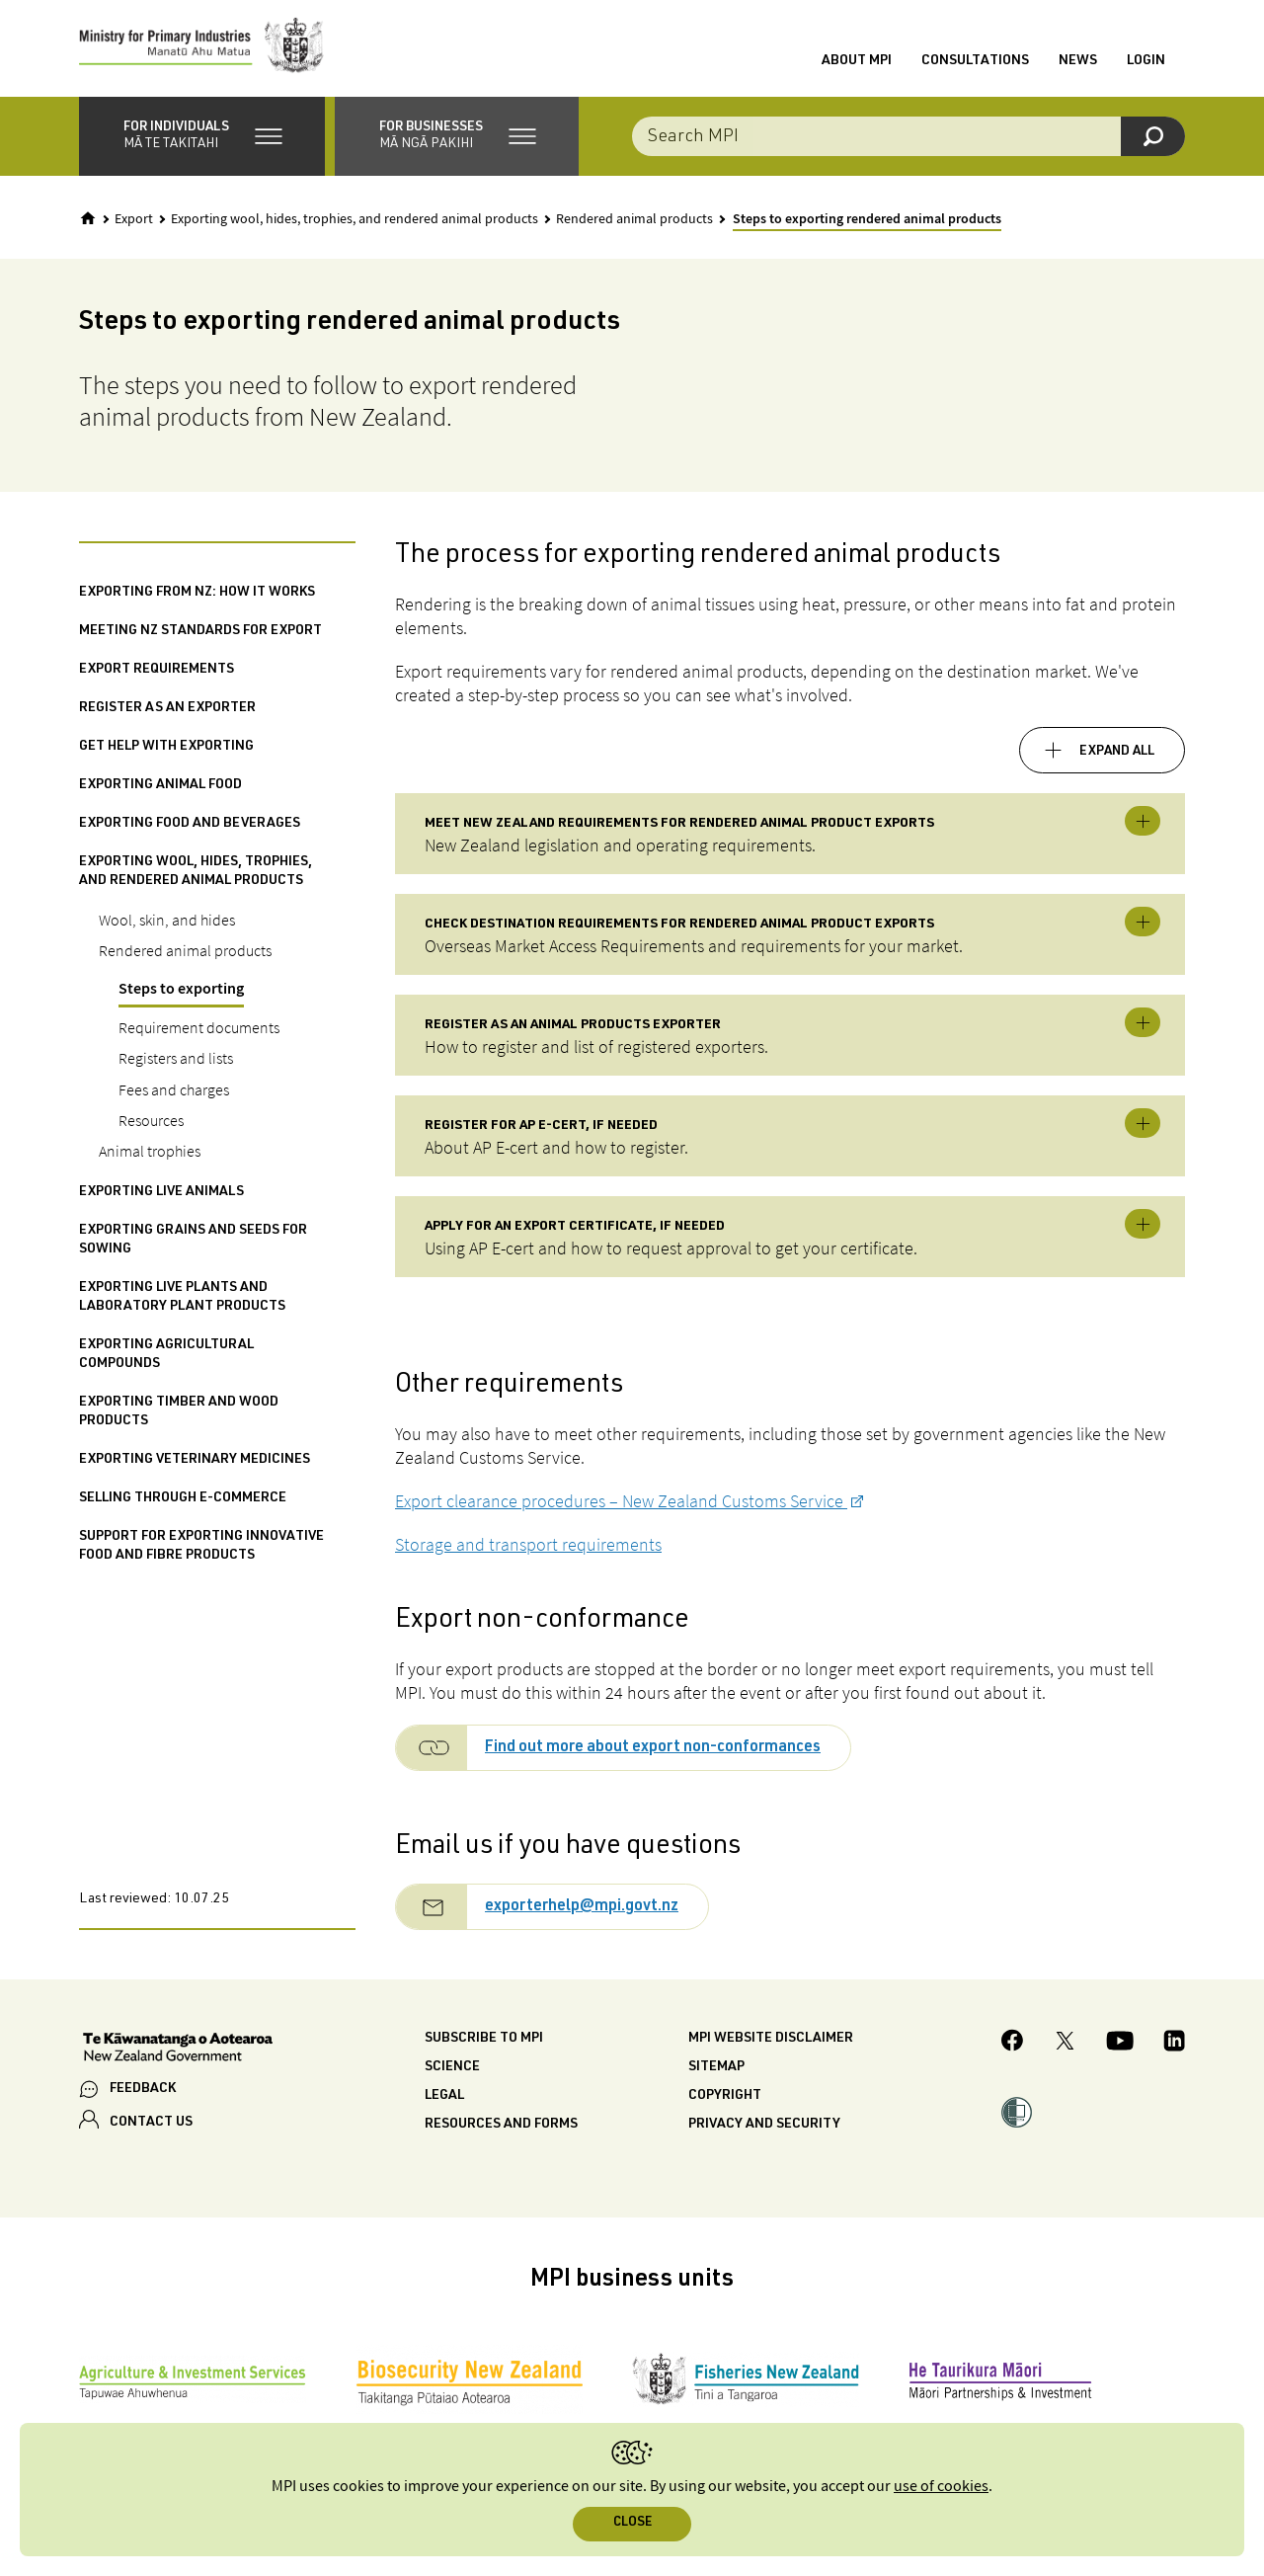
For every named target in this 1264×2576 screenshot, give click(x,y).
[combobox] (908, 138)
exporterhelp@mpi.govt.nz (581, 1910)
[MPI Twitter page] (1065, 2045)
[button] (202, 138)
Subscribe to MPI (484, 2042)
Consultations (975, 62)
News (1078, 62)
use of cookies (941, 2486)
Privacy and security (764, 2127)
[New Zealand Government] (177, 2052)
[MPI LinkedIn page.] (1174, 2045)
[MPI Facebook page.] (1012, 2046)
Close (632, 2523)
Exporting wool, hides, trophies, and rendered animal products (354, 221)
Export (134, 221)
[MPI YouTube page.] (1120, 2045)
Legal (444, 2099)
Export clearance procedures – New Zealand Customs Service (621, 1503)
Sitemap (716, 2070)
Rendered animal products (634, 221)
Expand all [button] (1116, 754)
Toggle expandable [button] (1142, 824)
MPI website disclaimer (770, 2042)
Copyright (724, 2099)
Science (452, 2070)
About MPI (857, 62)
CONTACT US (151, 2126)
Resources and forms (501, 2127)
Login (1146, 62)
